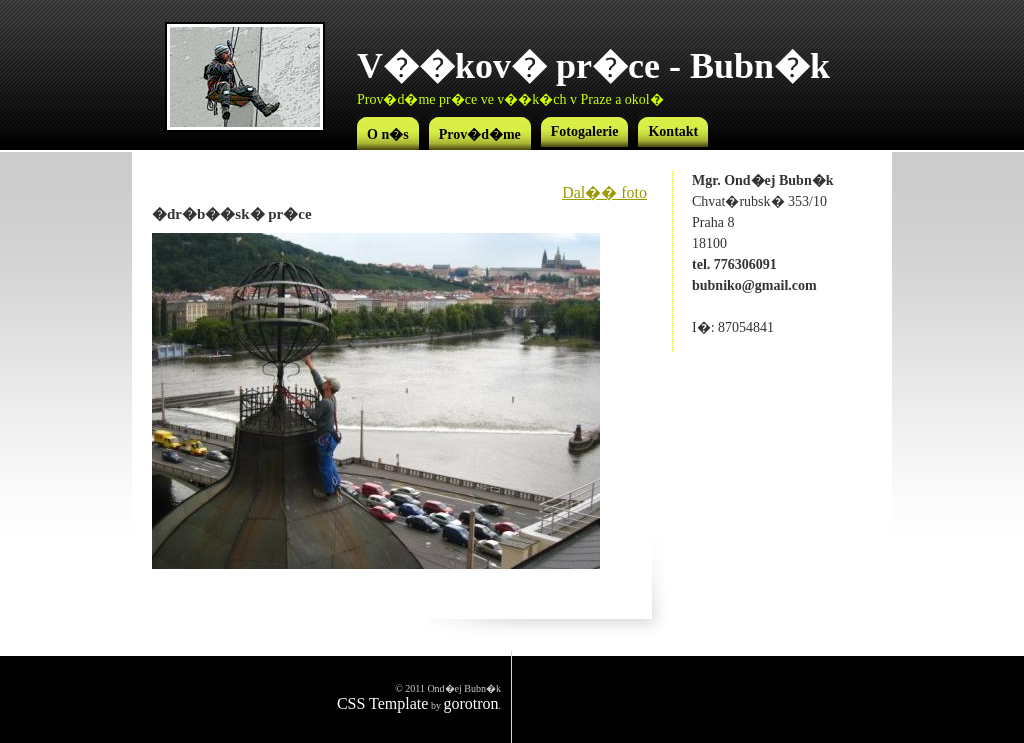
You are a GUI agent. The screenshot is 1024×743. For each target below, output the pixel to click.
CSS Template (382, 703)
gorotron (470, 703)
